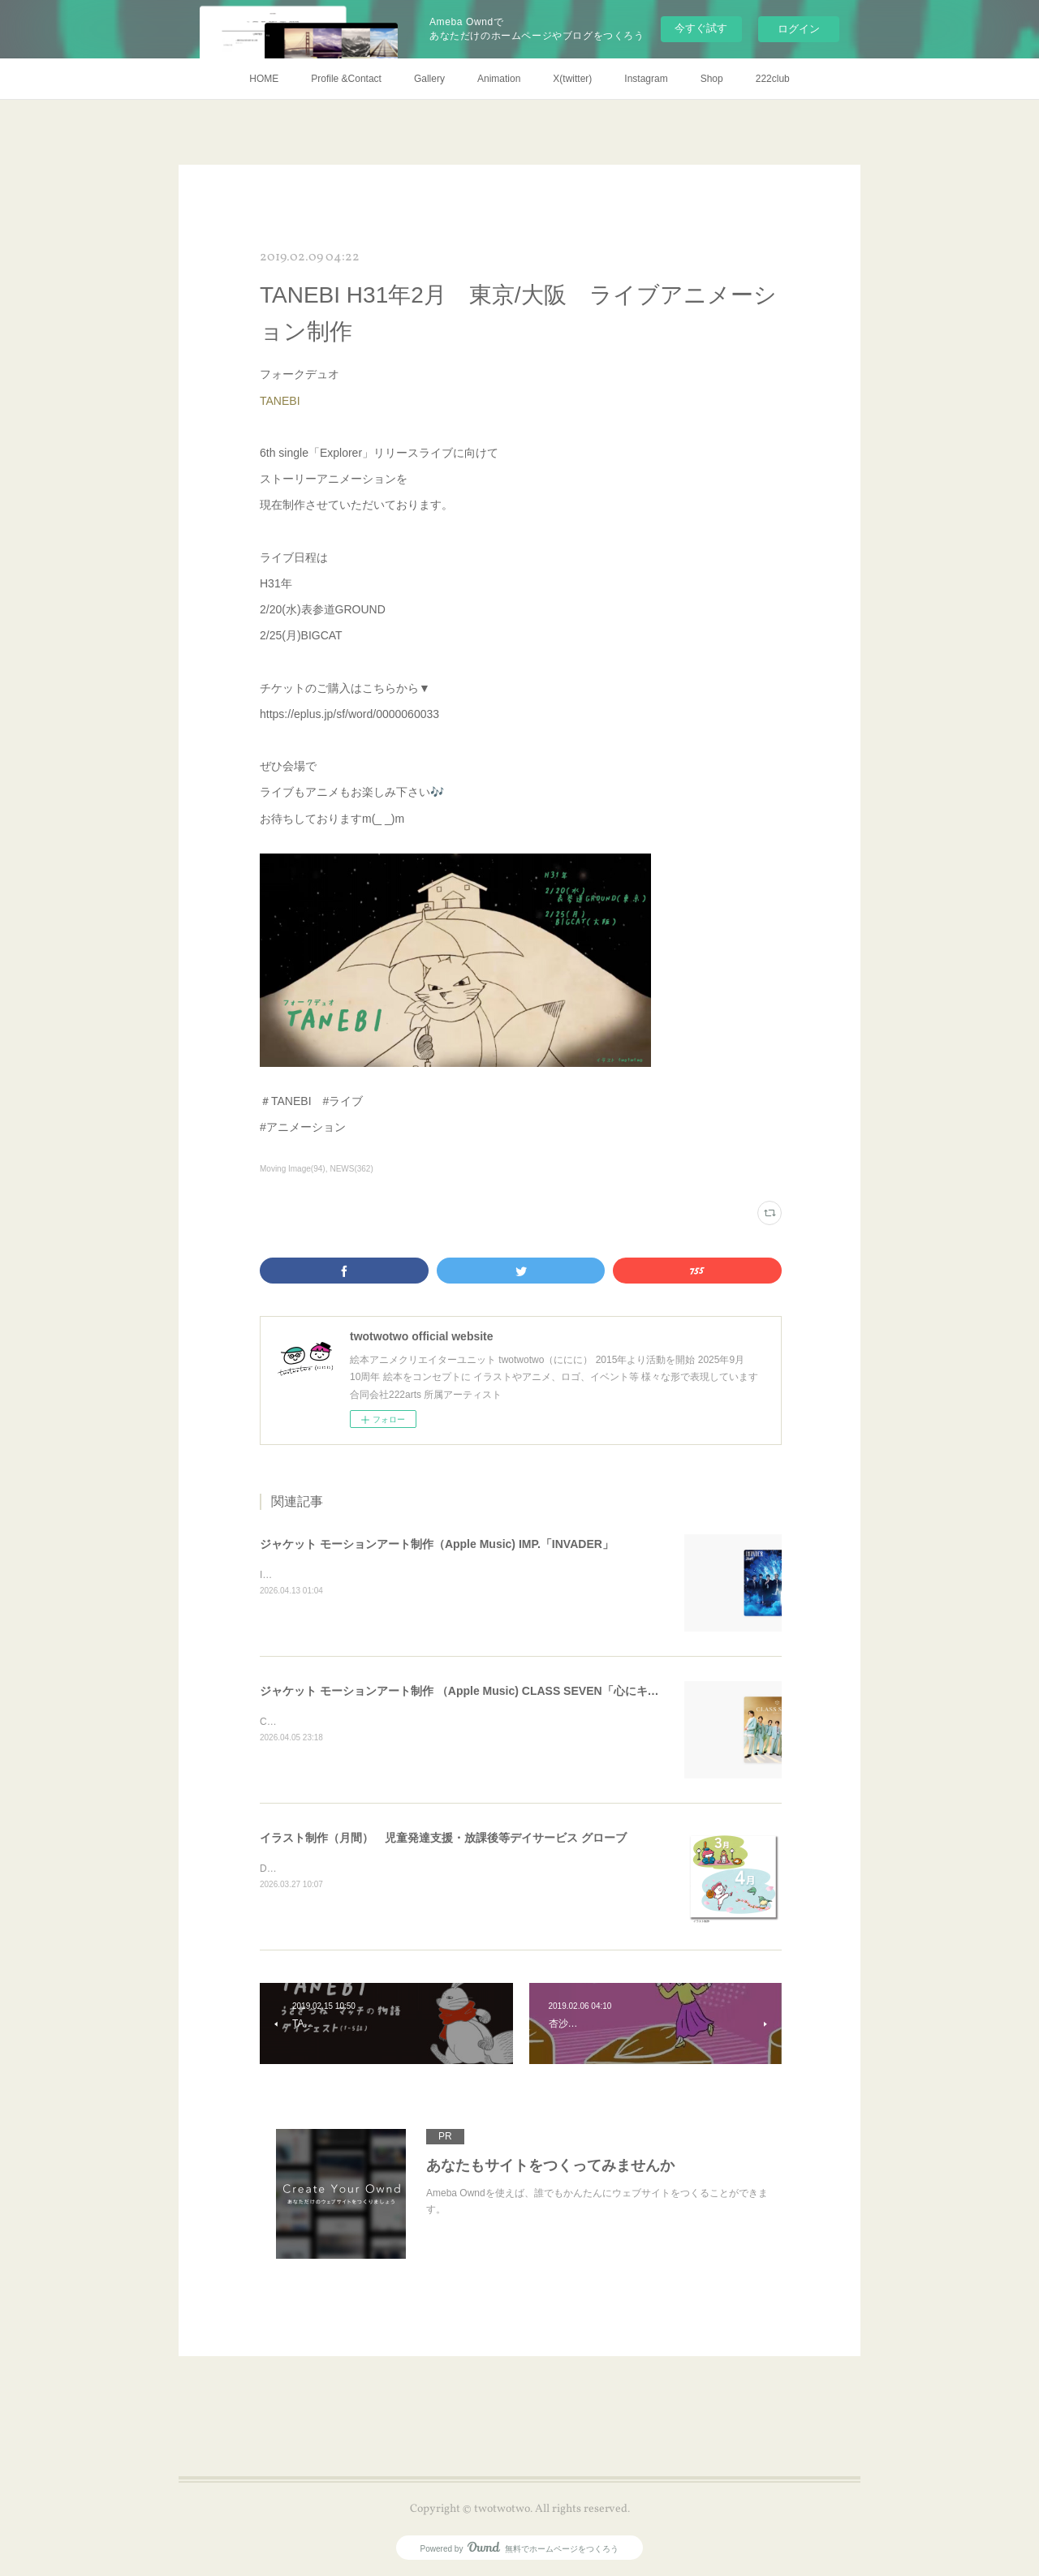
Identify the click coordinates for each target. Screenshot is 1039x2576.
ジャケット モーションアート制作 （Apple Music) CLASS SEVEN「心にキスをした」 (482, 1690)
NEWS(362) (351, 1168)
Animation (498, 78)
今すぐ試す (701, 28)
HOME (263, 78)
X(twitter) (572, 78)
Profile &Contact (346, 78)
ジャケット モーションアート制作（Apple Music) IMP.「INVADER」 (437, 1543)
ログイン (799, 29)
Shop (712, 78)
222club (773, 78)
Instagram (645, 78)
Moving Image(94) (292, 1168)
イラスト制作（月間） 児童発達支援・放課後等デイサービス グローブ (443, 1837)
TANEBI (281, 400)
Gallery (429, 78)
